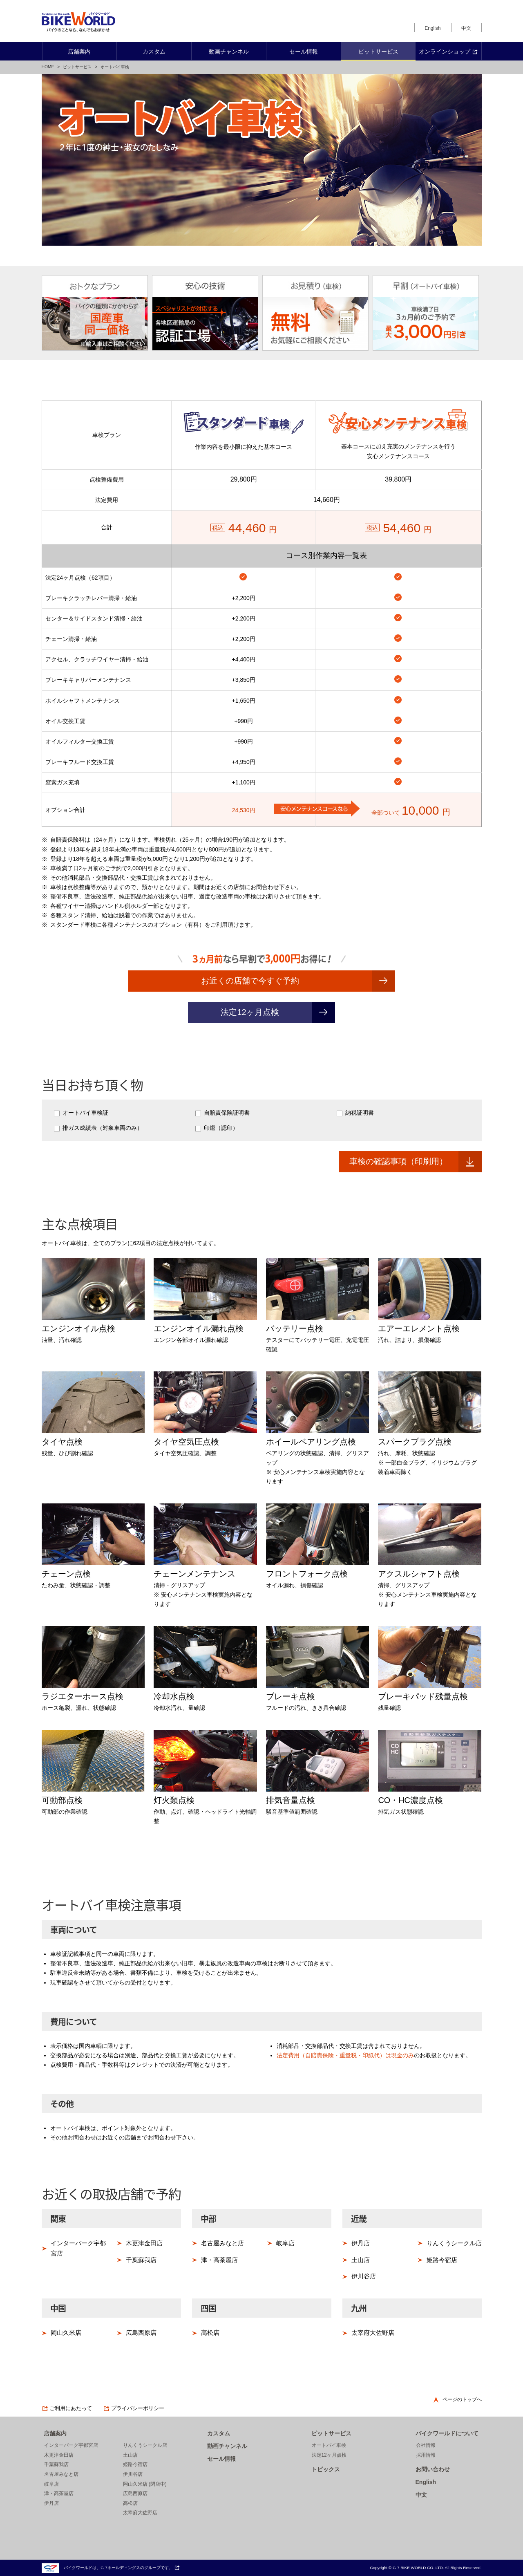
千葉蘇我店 (141, 2259)
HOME (48, 67)
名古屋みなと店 (222, 2243)
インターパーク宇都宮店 (78, 2248)
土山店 (360, 2259)
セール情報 (221, 2458)
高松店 (210, 2332)
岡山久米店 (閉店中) (145, 2484)
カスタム (218, 2433)
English (432, 28)
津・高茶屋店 (219, 2259)
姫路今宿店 (442, 2259)
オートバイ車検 (329, 2445)
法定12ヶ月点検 (250, 1012)
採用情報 (426, 2455)
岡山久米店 (66, 2332)
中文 (466, 28)
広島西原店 (141, 2332)
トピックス (325, 2469)
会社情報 (426, 2445)
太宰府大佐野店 (372, 2332)
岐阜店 (285, 2243)
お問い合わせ (433, 2469)
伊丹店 (360, 2243)
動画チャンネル (227, 2446)
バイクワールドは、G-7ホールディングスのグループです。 (111, 2567)
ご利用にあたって (67, 2408)
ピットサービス (77, 67)
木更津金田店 (144, 2243)
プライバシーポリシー (133, 2408)
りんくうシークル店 (454, 2243)
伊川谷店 (363, 2276)
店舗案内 (55, 2433)
